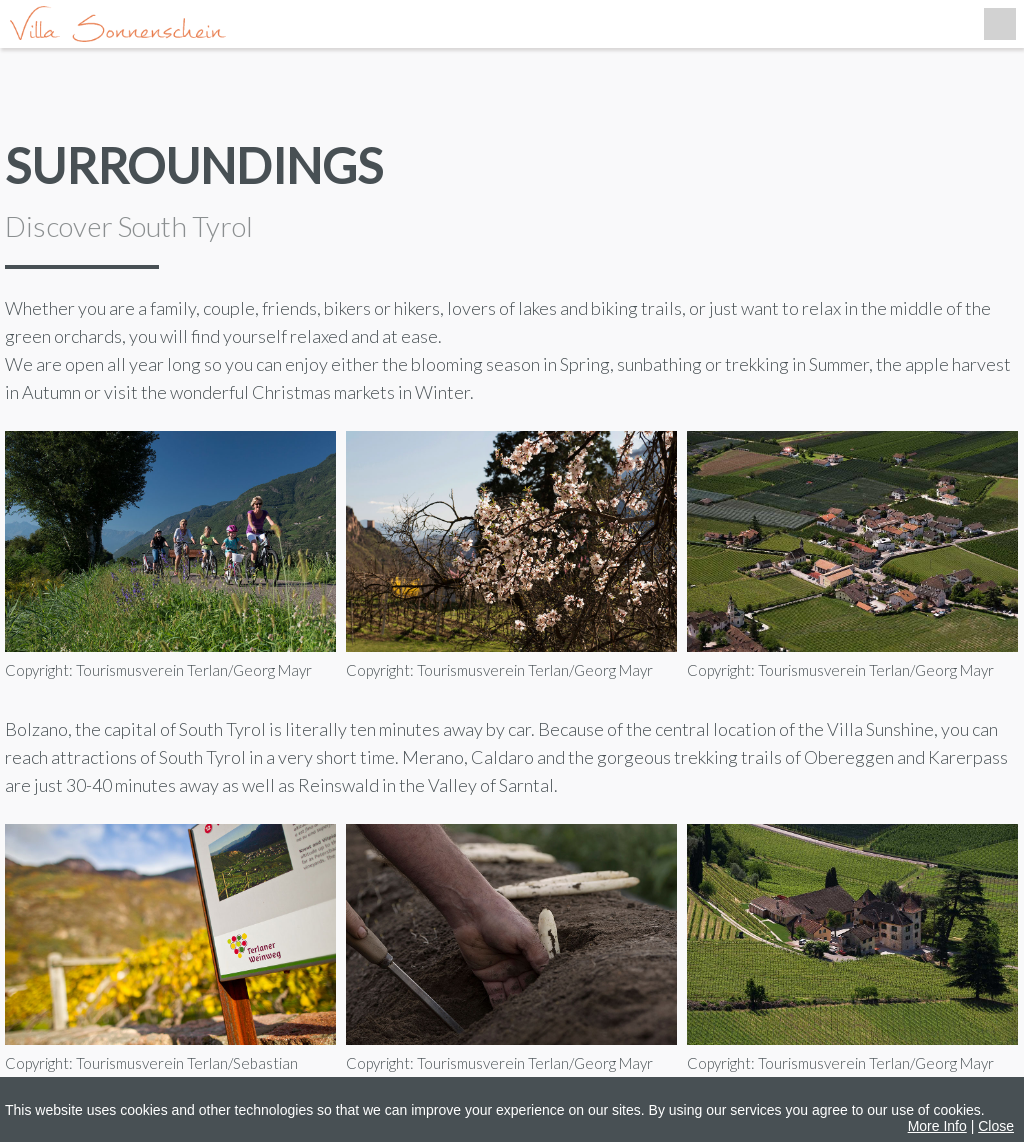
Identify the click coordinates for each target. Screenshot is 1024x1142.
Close (996, 1126)
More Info (937, 1126)
